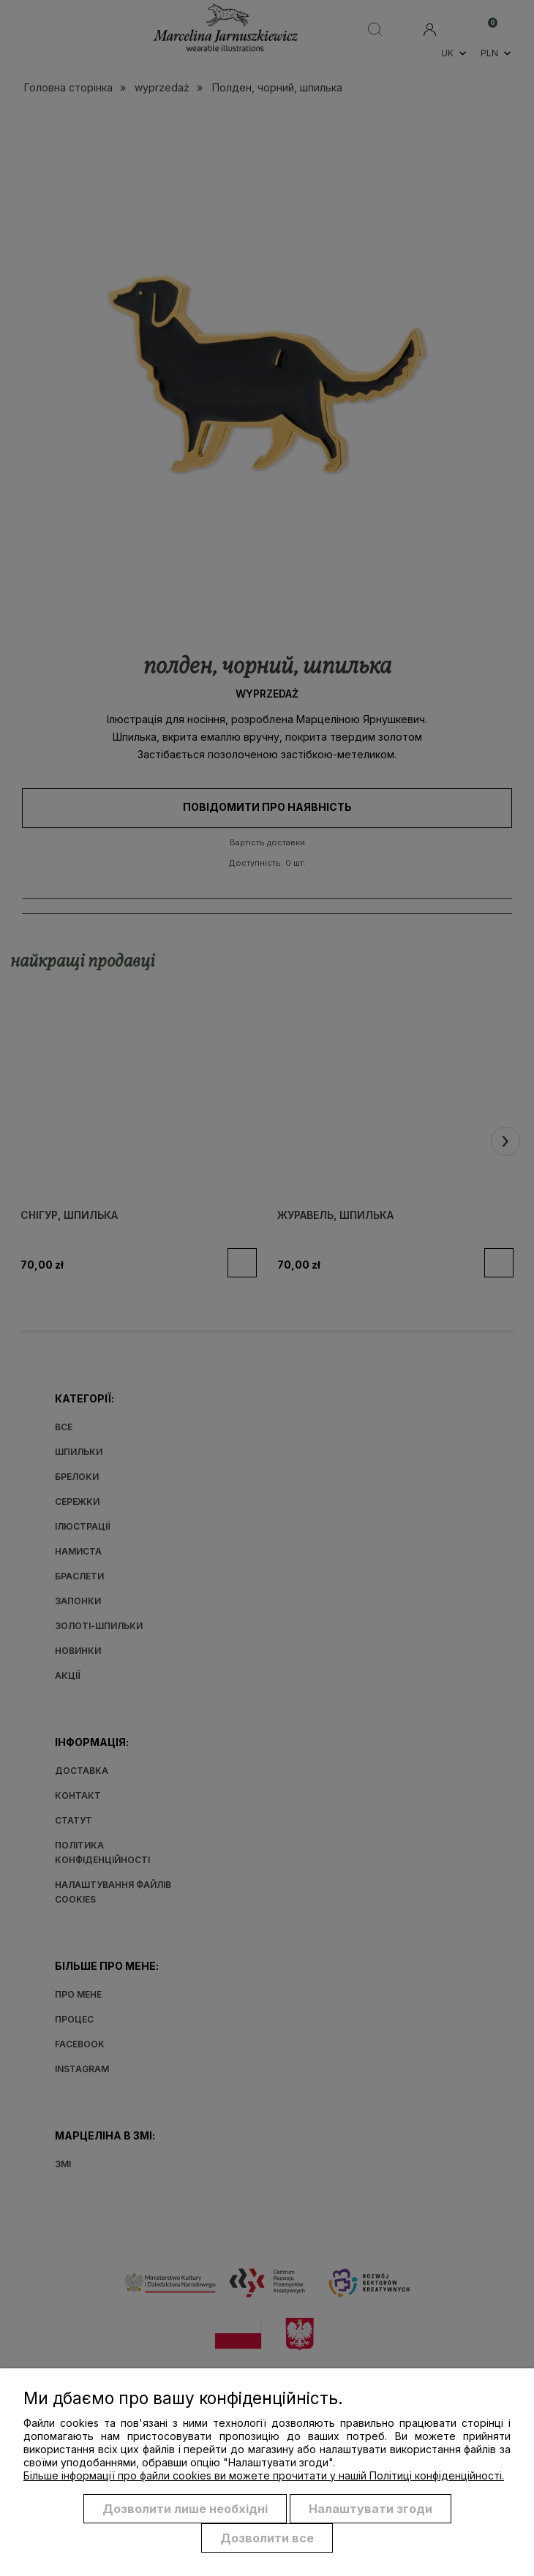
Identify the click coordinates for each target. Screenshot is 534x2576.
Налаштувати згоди (370, 2508)
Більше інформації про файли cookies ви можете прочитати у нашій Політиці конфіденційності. (263, 2475)
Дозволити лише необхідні (185, 2508)
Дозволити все (267, 2538)
